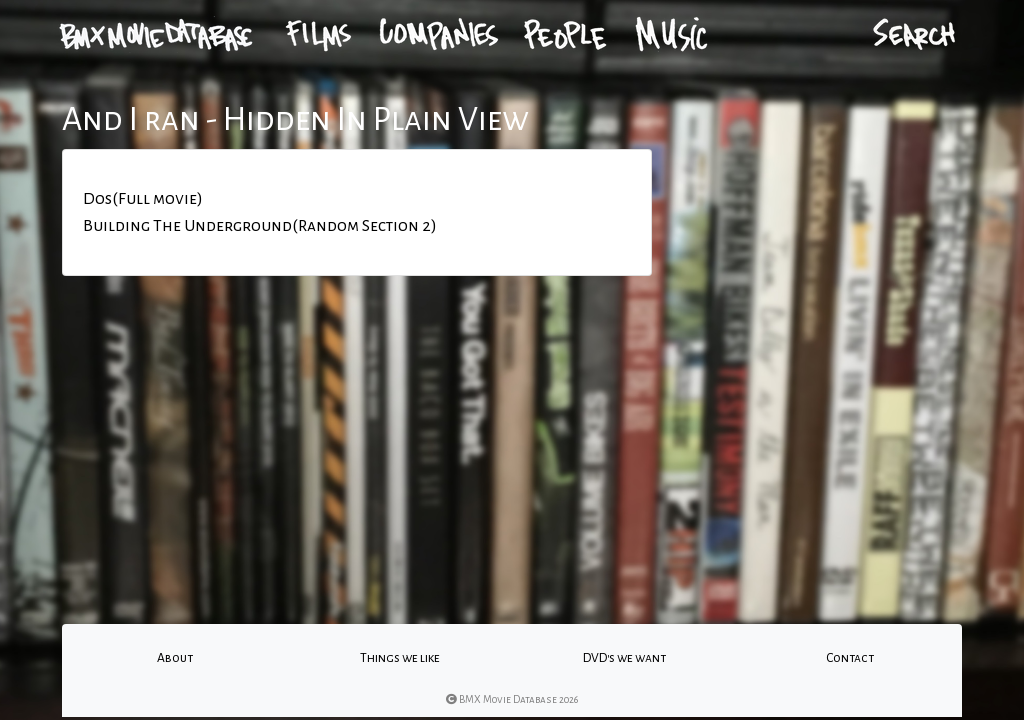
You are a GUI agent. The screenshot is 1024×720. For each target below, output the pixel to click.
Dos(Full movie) (143, 199)
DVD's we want (624, 658)
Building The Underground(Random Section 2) (260, 226)
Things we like (400, 658)
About (175, 658)
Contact (850, 658)
